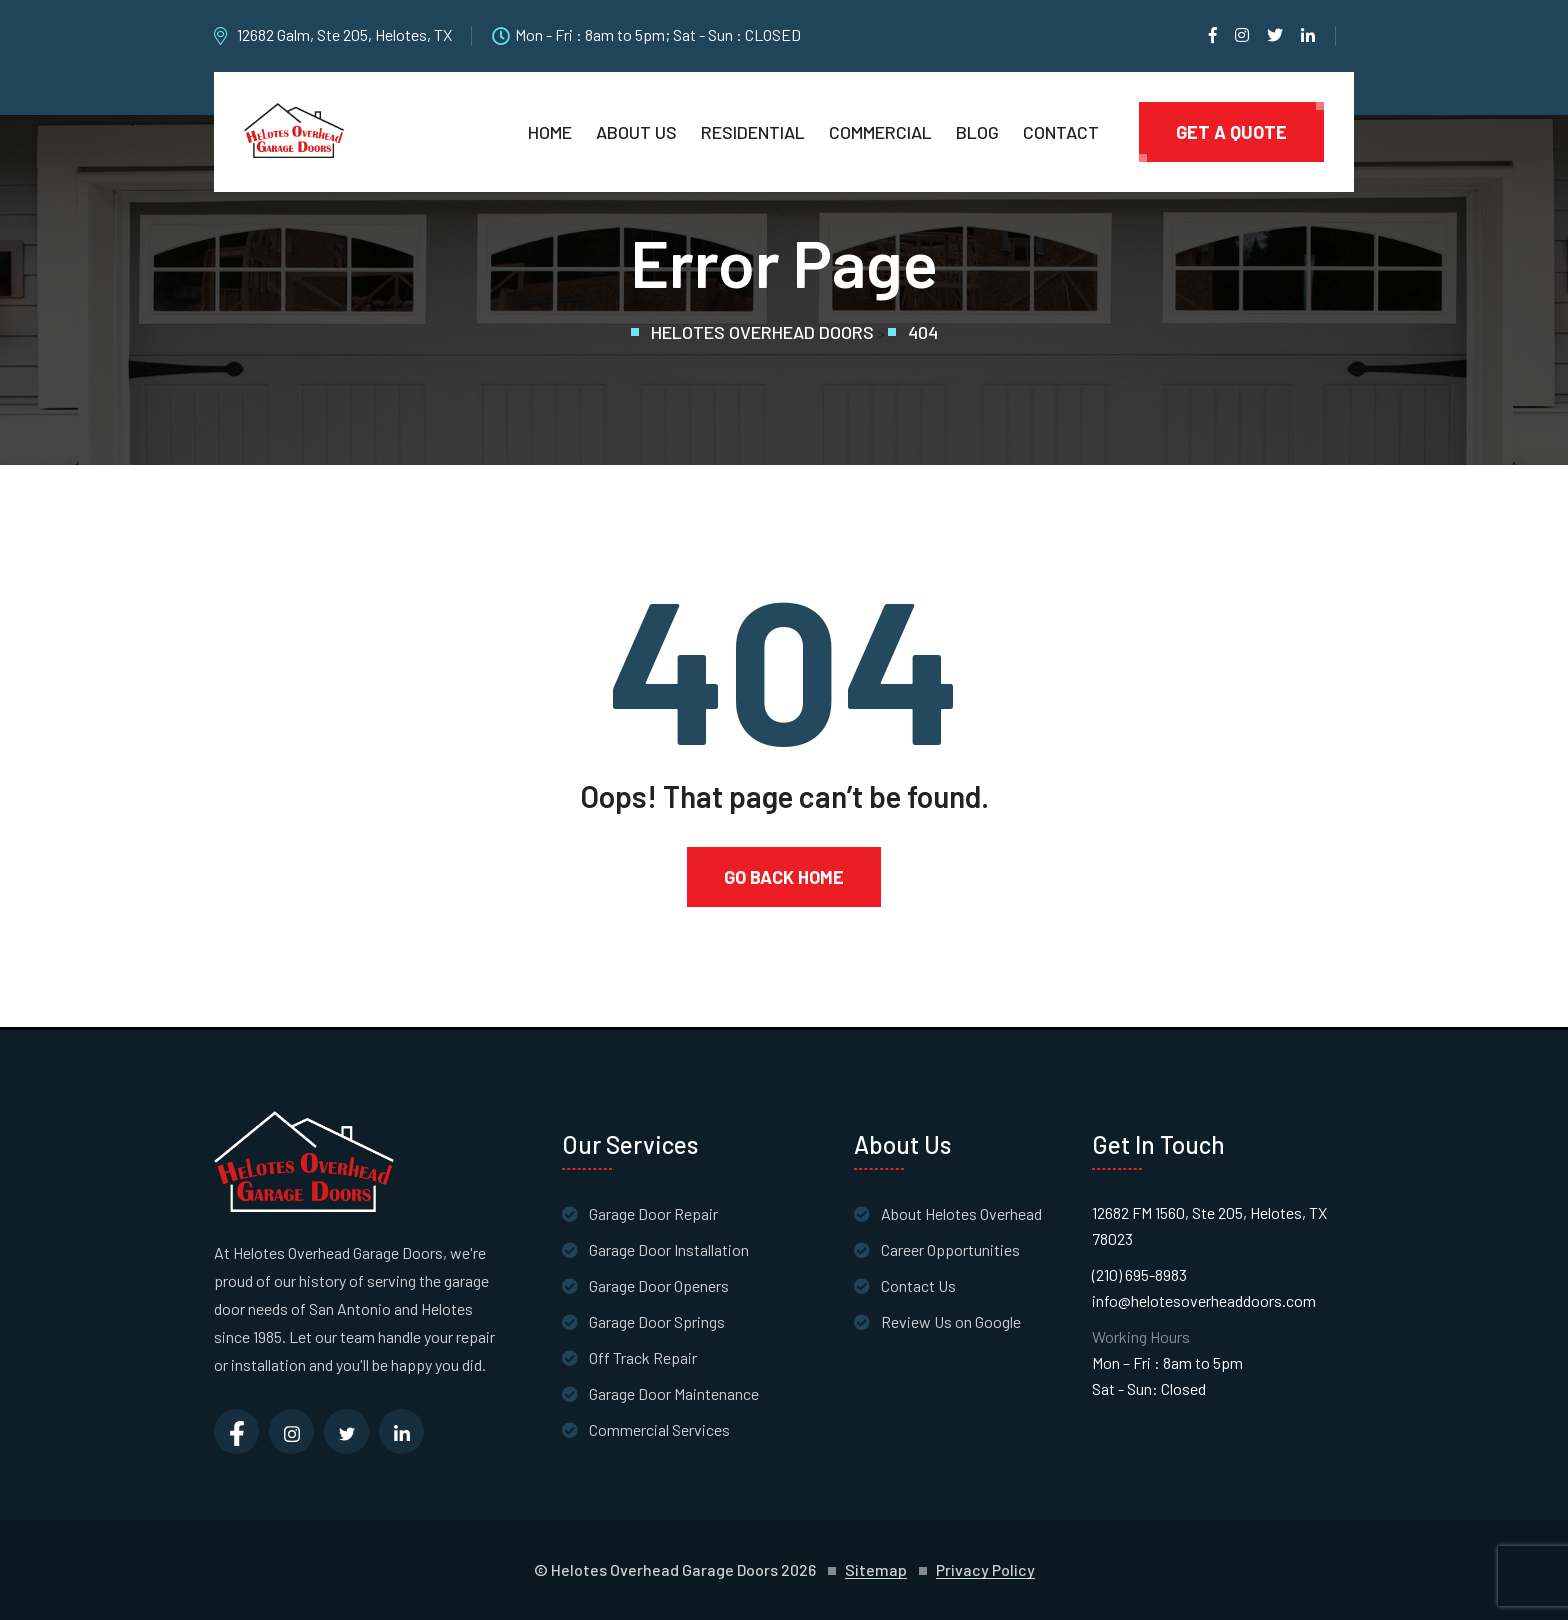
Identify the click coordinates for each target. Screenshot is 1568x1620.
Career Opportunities (950, 1249)
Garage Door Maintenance (674, 1393)
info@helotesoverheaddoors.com (1204, 1300)
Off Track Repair (643, 1357)
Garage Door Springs (657, 1321)
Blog (977, 132)
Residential (753, 132)
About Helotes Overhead (961, 1213)
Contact (1061, 132)
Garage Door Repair (653, 1213)
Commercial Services (659, 1429)
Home (550, 132)
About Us (636, 132)
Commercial (880, 132)
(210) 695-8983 (1139, 1274)
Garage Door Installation (669, 1249)
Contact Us (918, 1285)
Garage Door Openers (659, 1285)
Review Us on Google (951, 1321)
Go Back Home (784, 877)
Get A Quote (1231, 132)
